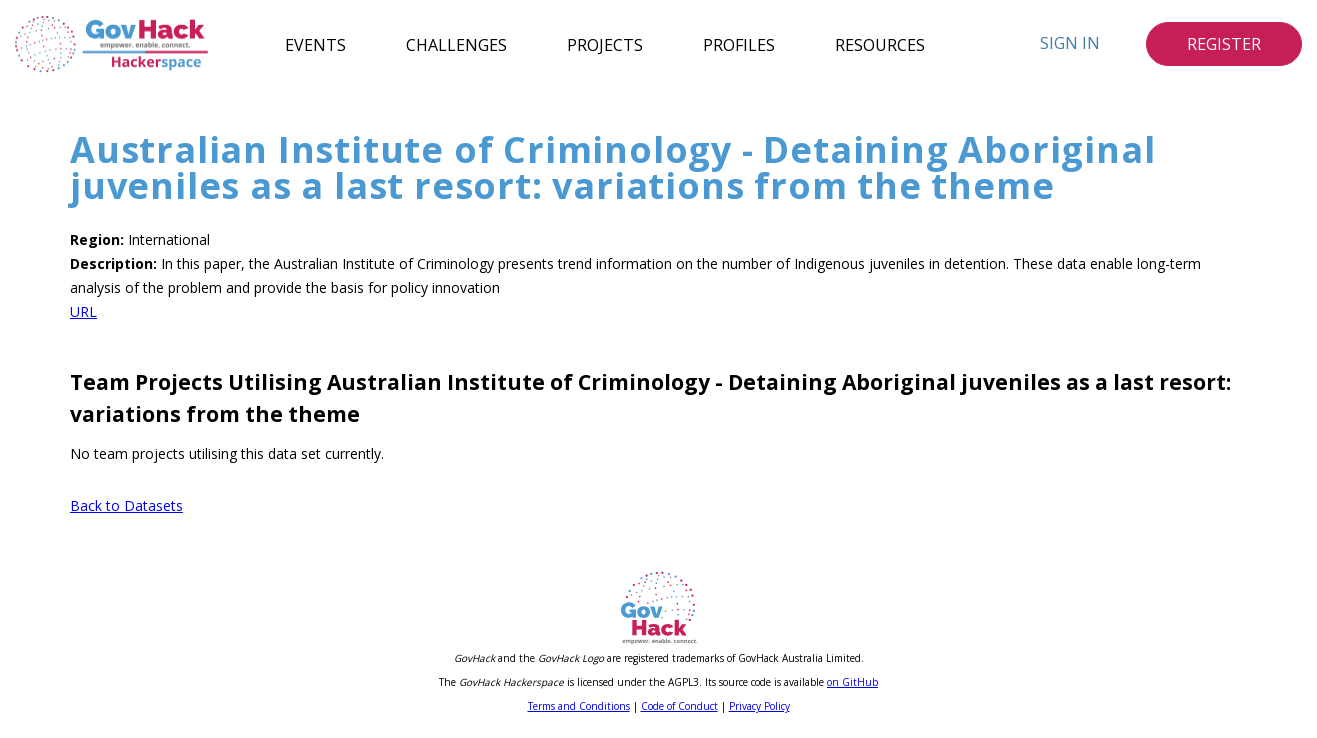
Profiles (739, 44)
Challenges (456, 44)
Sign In (1070, 43)
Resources (880, 44)
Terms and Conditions (579, 706)
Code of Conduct (679, 706)
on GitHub (852, 682)
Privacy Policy (759, 706)
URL (83, 311)
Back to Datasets (126, 505)
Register (1224, 44)
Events (315, 44)
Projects (605, 44)
